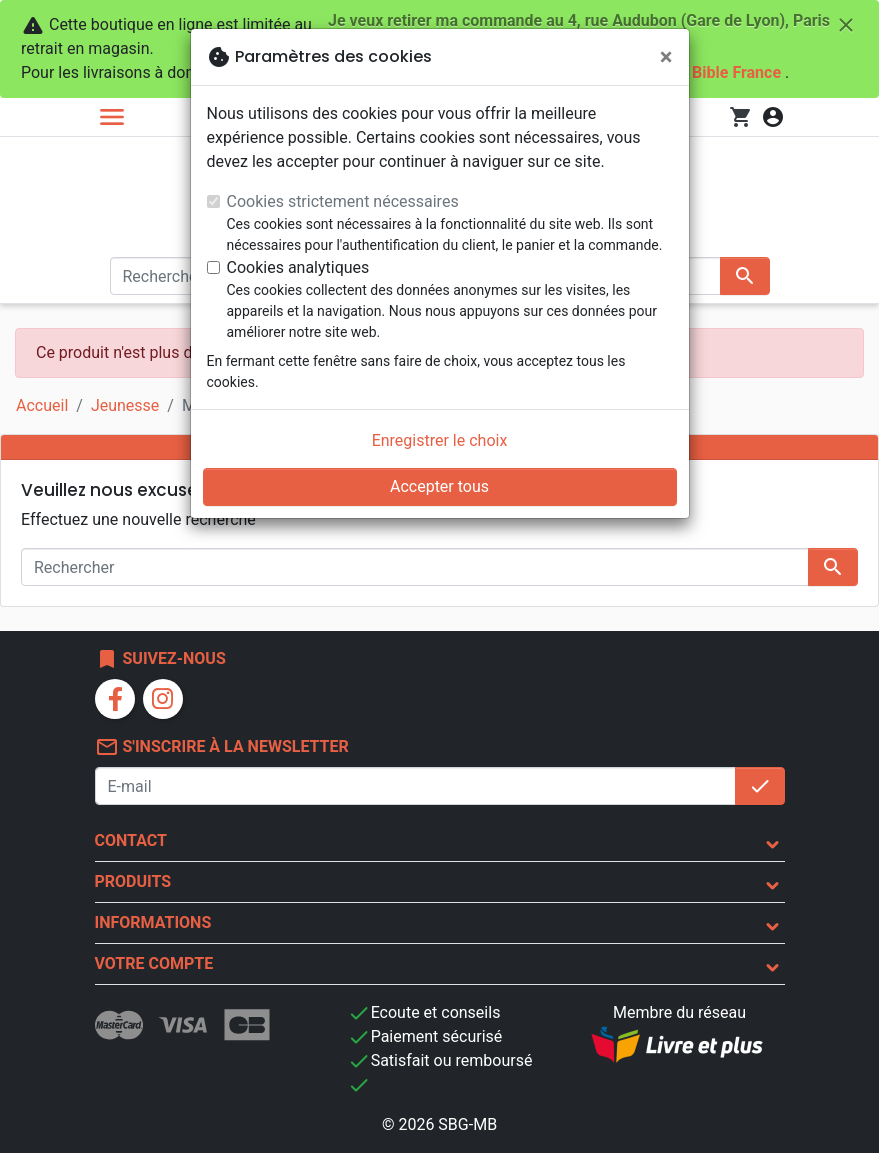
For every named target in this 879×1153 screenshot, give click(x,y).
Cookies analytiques (298, 267)
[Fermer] (666, 57)
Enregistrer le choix (440, 440)
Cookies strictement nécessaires (343, 201)
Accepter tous (439, 486)
